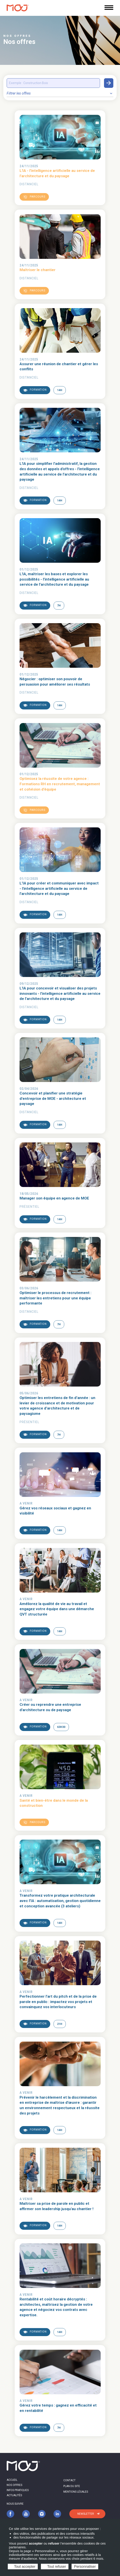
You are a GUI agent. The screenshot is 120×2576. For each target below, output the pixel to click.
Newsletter (85, 2513)
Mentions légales (75, 2491)
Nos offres (14, 2485)
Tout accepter (22, 2566)
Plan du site (71, 2486)
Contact (69, 2480)
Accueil (12, 2479)
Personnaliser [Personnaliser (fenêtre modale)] (85, 2566)
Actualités (14, 2495)
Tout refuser (54, 2566)
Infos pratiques (18, 2490)
